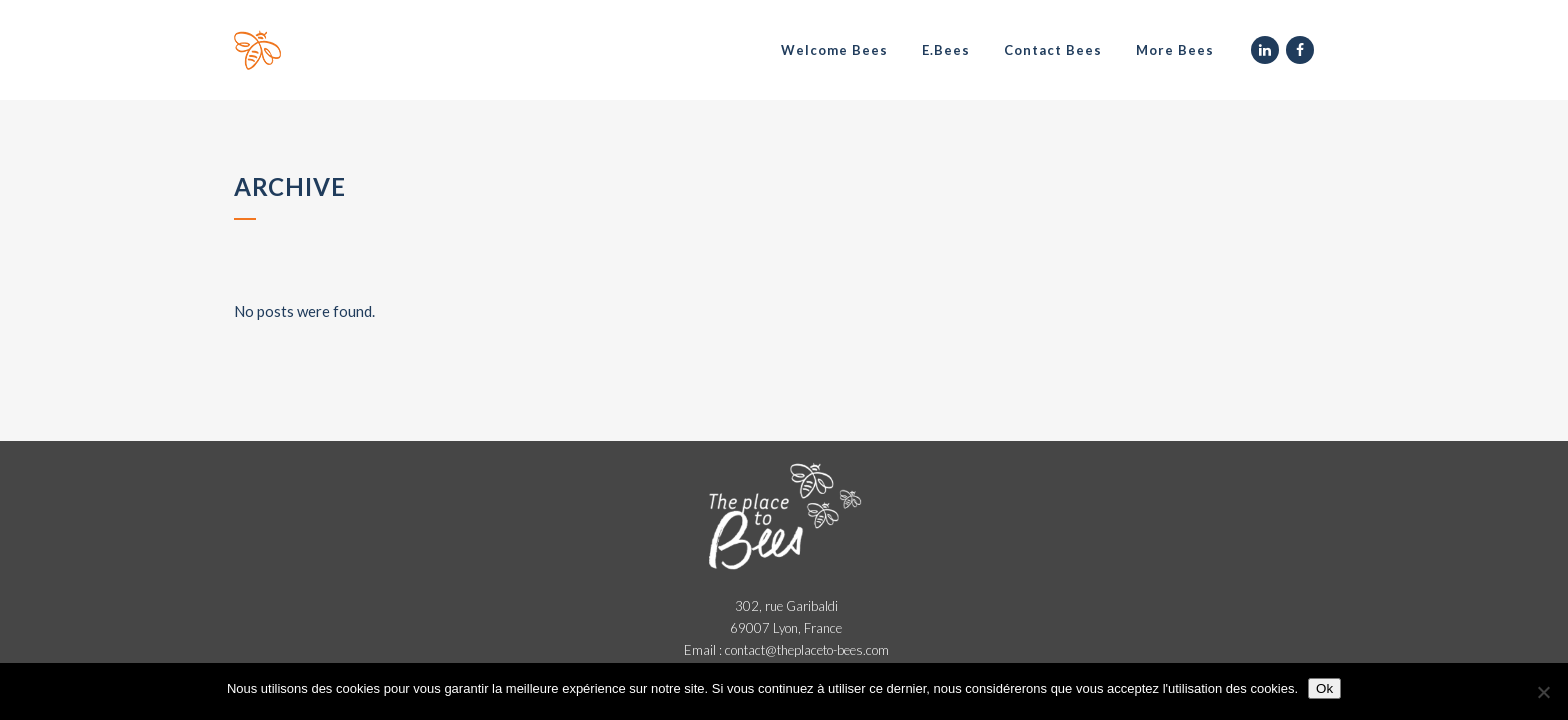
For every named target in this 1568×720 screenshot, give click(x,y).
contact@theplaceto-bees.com (807, 650)
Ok (1324, 688)
